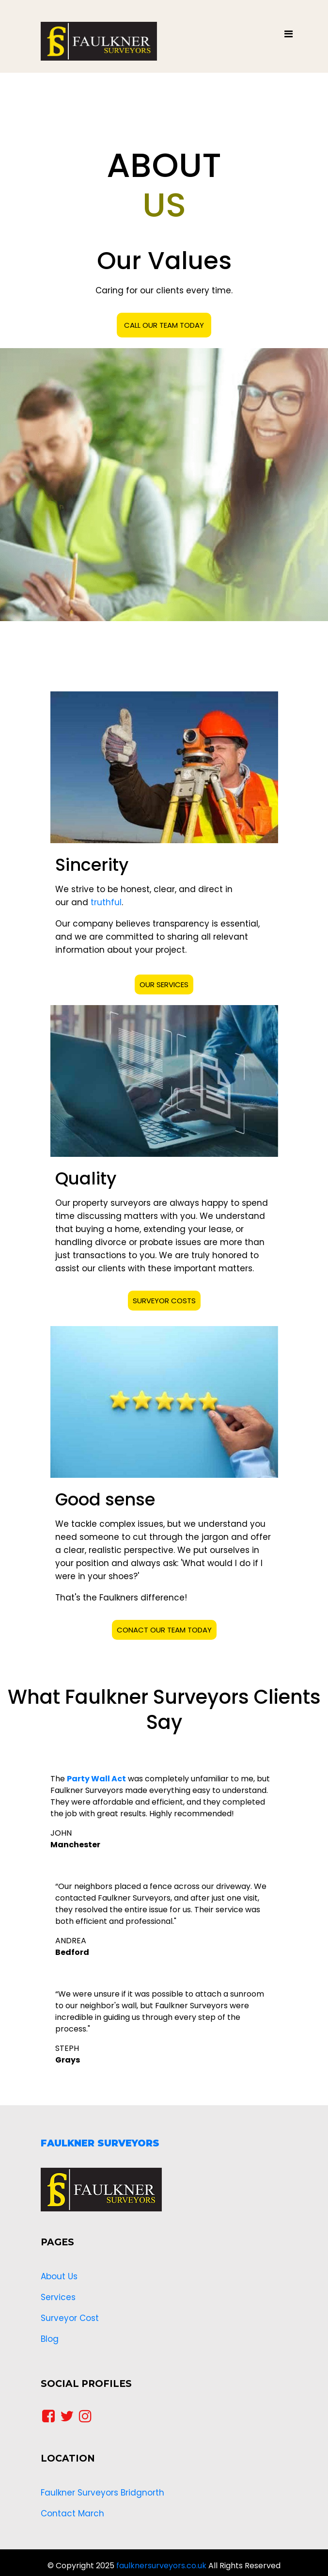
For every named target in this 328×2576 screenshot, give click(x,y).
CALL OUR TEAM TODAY (164, 325)
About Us (59, 2276)
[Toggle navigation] (288, 36)
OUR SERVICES (164, 984)
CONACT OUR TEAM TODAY (164, 1630)
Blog (50, 2339)
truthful (106, 902)
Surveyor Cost (70, 2318)
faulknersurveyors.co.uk (161, 2565)
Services (58, 2297)
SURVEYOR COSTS (164, 1301)
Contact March (72, 2513)
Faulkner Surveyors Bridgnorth (102, 2492)
